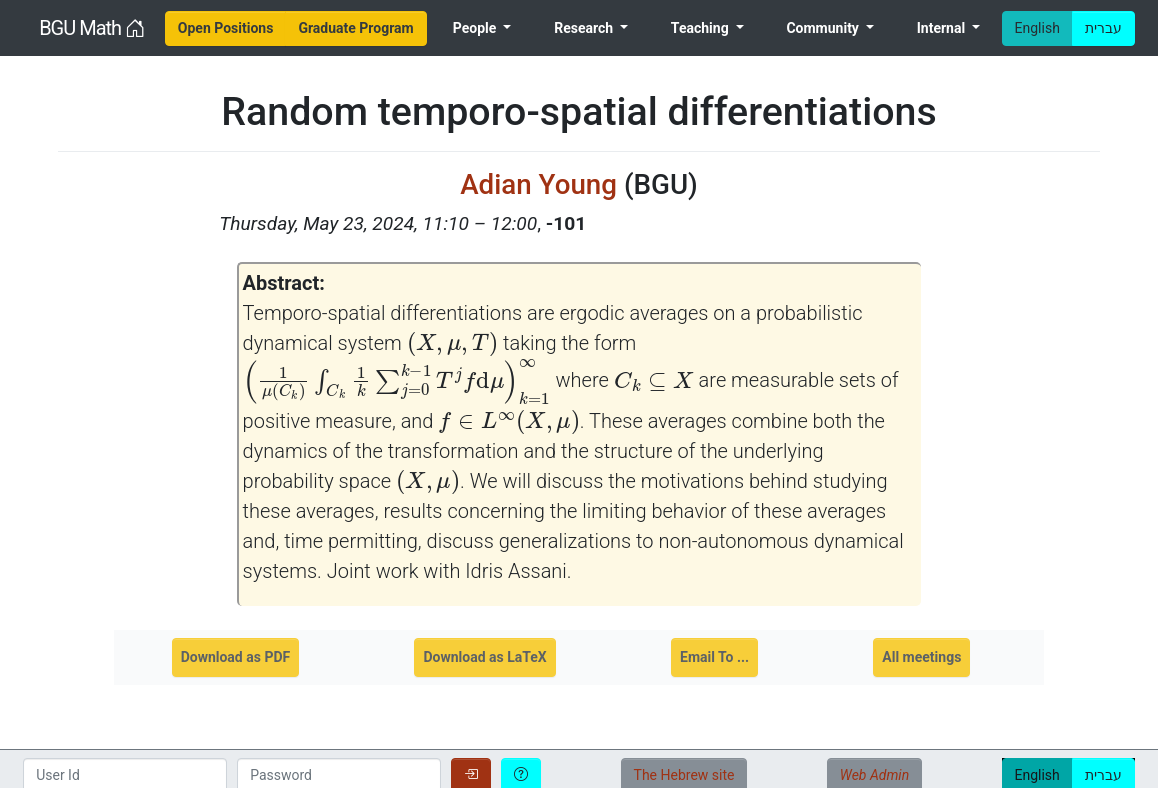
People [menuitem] (476, 28)
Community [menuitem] (824, 28)
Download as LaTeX (484, 657)
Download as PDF (236, 657)
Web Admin (874, 775)
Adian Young (538, 184)
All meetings (921, 657)
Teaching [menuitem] (701, 28)
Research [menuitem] (585, 28)
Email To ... (714, 657)
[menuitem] (226, 28)
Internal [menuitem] (943, 28)
